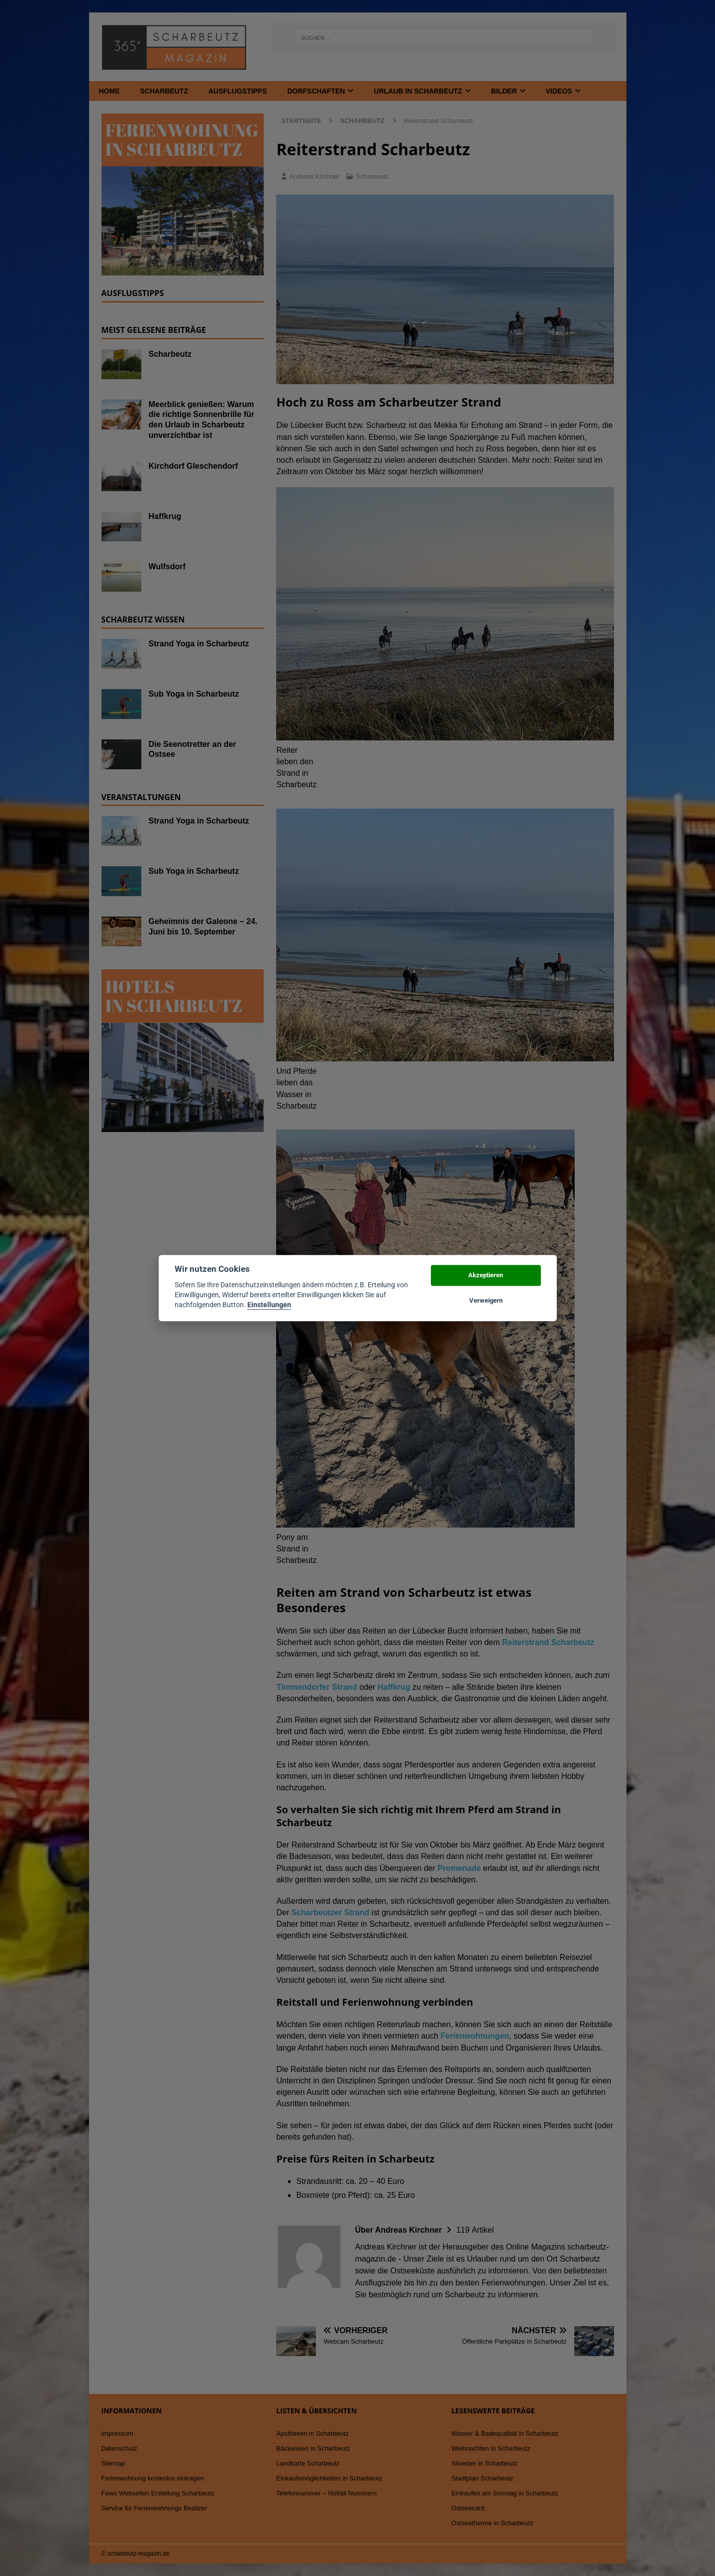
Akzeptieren (485, 1275)
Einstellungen (269, 1305)
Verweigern (486, 1300)
